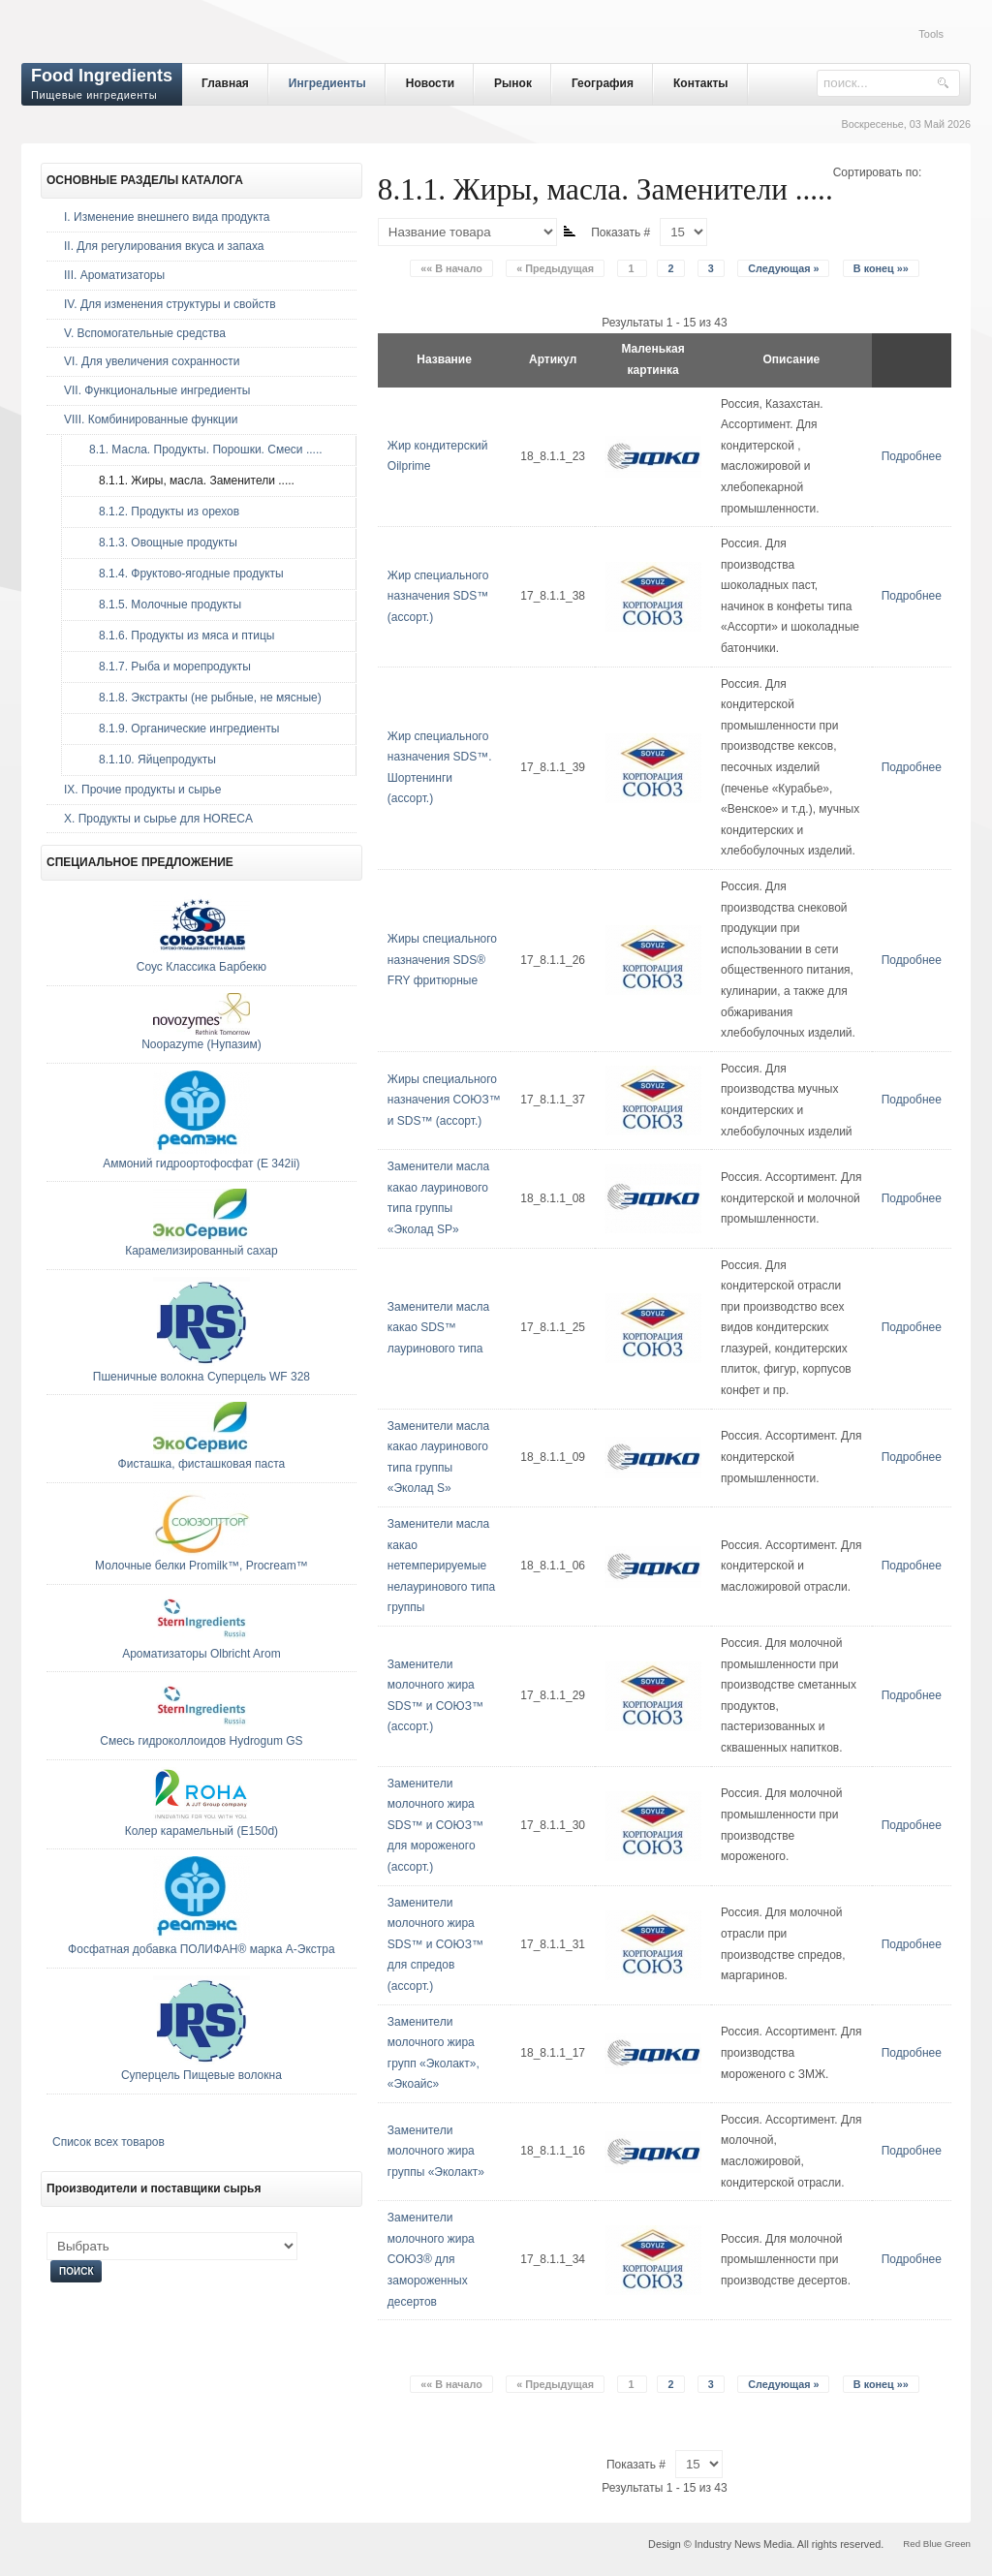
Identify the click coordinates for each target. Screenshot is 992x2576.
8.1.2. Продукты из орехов (159, 511)
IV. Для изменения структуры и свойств (170, 304)
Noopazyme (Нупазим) (201, 1044)
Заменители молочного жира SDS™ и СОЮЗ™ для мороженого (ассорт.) (435, 1825)
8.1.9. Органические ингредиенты (179, 728)
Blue (932, 2543)
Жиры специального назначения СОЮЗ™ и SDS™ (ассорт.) (444, 1100)
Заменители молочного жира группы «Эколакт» (436, 2151)
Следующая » (783, 268)
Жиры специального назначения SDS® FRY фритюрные (442, 959)
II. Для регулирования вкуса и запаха (164, 246)
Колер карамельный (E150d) (201, 1831)
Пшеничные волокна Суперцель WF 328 (201, 1376)
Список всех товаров (108, 2142)
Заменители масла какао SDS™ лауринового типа (438, 1327)
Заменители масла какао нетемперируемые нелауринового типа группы (441, 1565)
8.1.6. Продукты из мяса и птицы (176, 635)
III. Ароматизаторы (114, 275)
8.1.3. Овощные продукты (158, 542)
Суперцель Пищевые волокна (201, 2075)
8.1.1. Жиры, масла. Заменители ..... (186, 480)
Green (958, 2543)
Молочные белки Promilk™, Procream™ (201, 1565)
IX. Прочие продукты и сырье (142, 789)
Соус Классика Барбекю (201, 967)
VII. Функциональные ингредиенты (157, 390)
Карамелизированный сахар (201, 1250)
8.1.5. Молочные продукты (160, 604)
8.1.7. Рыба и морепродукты (165, 666)
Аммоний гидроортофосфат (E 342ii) (201, 1163)
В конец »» (881, 268)
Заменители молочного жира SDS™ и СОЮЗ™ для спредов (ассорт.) (435, 1944)
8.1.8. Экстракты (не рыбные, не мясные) (200, 697)
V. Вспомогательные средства (145, 333)
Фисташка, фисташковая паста (202, 1464)
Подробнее (912, 456)
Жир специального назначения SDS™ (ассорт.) (438, 596)
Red (911, 2543)
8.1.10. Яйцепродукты (147, 759)
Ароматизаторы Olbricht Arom (201, 1653)
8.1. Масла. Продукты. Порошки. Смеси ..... (201, 449)
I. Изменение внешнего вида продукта (167, 217)
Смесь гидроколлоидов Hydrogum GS (201, 1741)
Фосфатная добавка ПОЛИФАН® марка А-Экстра (201, 1949)
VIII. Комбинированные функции (150, 419)
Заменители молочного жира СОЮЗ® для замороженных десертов (431, 2259)
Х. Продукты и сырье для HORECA (158, 818)
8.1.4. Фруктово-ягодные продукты (181, 573)
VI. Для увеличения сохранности (151, 361)
